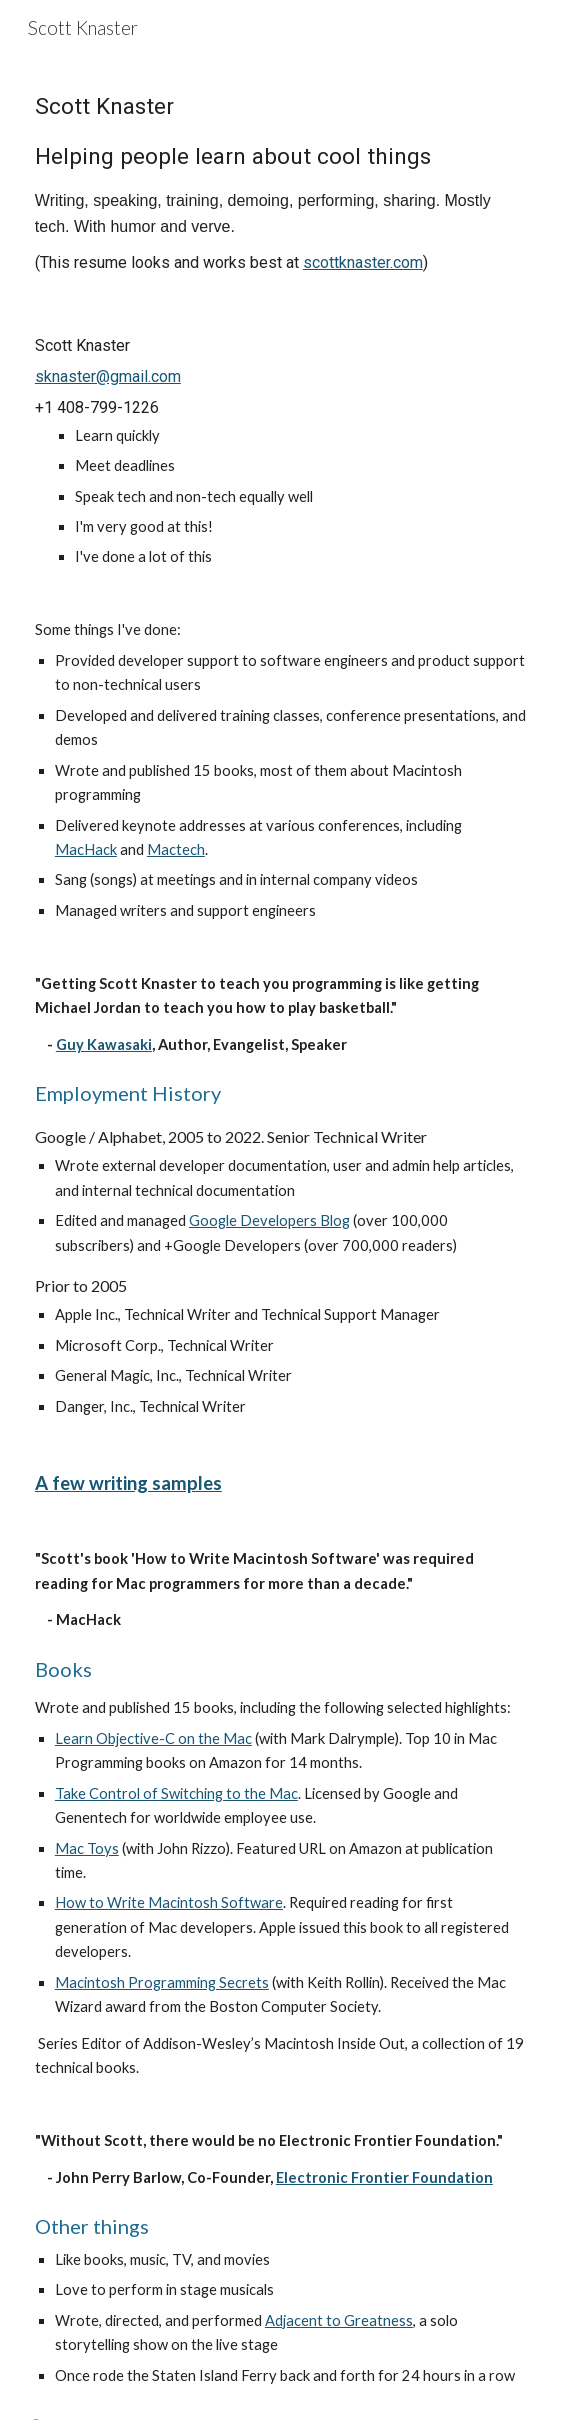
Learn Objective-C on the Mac (153, 1738)
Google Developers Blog (269, 1220)
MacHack (86, 849)
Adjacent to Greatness (339, 2320)
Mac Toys (87, 1848)
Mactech (176, 849)
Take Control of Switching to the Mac (176, 1793)
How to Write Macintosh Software (169, 1902)
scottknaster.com (363, 262)
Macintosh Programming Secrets (162, 1982)
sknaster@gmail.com (108, 376)
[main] (280, 180)
